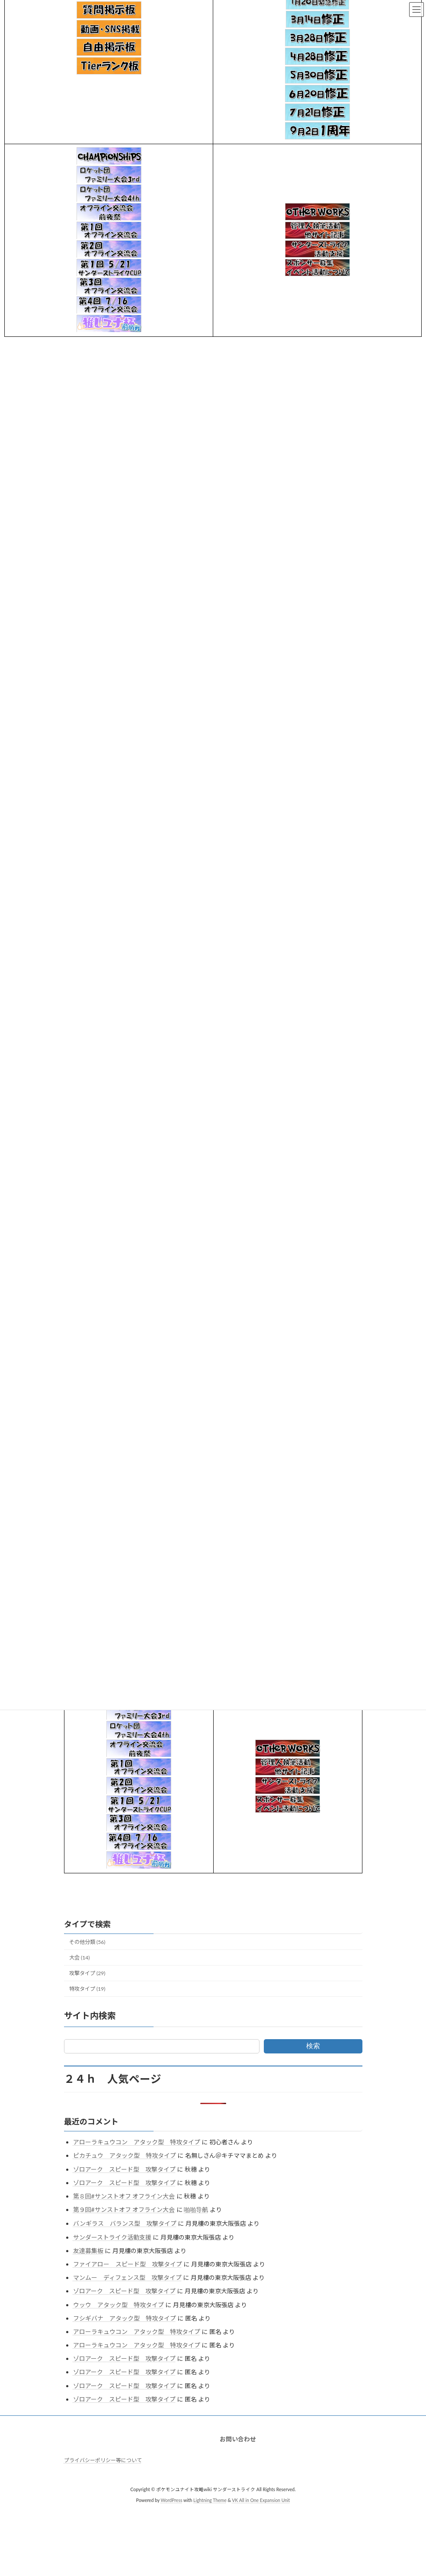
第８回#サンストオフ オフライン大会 (124, 2196)
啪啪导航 (196, 2209)
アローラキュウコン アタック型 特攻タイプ (136, 2142)
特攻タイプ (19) (87, 1988)
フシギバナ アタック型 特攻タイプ (124, 2318)
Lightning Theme (210, 2500)
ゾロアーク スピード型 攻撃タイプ (124, 2169)
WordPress (171, 2500)
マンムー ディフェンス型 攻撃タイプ (127, 2277)
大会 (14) (79, 1957)
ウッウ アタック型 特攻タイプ (118, 2304)
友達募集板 (88, 2250)
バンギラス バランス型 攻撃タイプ (124, 2223)
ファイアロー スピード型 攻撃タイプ (127, 2264)
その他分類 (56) (87, 1942)
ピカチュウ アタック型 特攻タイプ (124, 2155)
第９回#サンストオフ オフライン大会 (124, 2209)
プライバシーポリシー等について (103, 2460)
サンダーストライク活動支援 (112, 2237)
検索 (313, 2046)
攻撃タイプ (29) (87, 1973)
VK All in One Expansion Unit (261, 2500)
